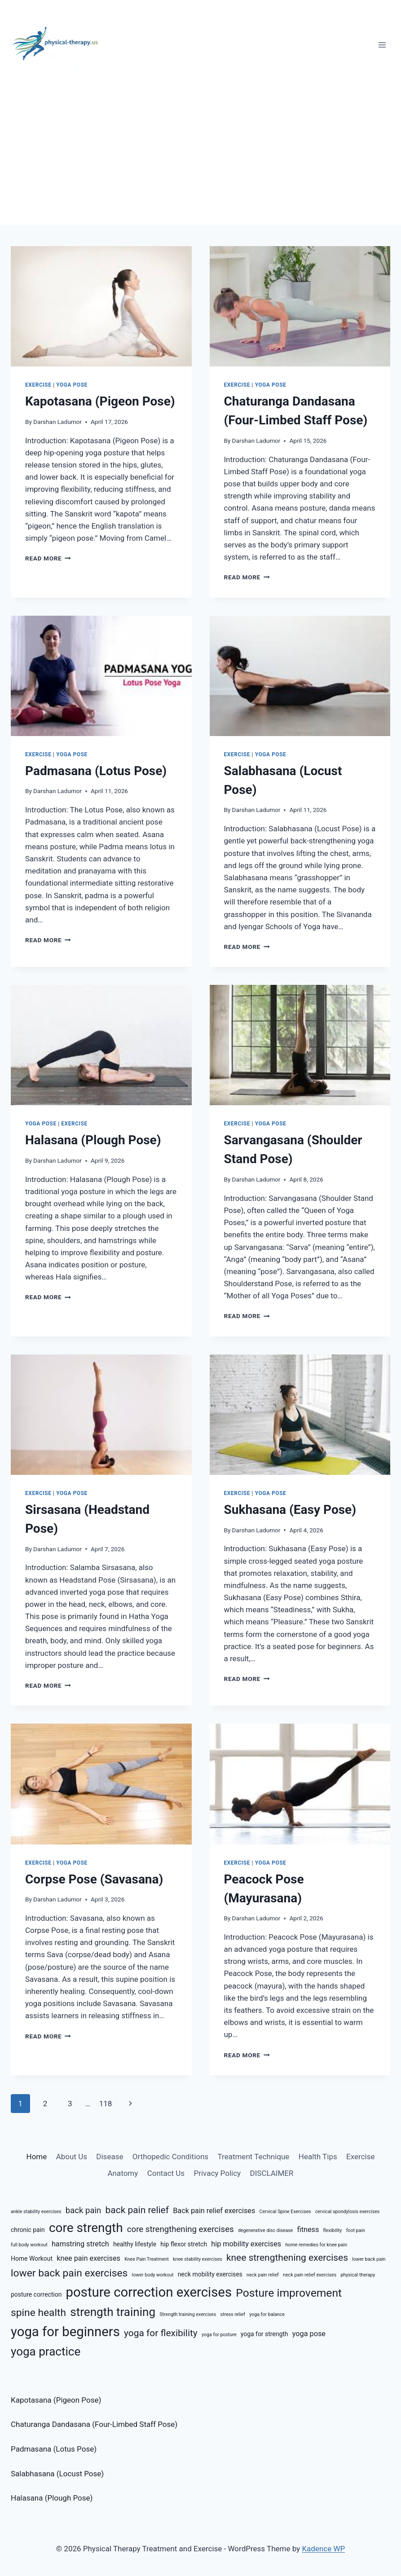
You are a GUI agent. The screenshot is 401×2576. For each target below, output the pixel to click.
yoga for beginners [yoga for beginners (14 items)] (65, 2331)
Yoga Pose (72, 385)
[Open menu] (382, 45)
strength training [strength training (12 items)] (112, 2312)
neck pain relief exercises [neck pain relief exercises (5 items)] (309, 2275)
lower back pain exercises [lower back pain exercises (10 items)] (69, 2273)
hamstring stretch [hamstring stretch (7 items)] (80, 2244)
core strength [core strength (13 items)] (86, 2227)
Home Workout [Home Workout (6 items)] (32, 2258)
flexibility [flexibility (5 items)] (332, 2230)
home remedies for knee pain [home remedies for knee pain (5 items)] (316, 2245)
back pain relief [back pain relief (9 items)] (137, 2210)
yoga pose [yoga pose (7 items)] (309, 2333)
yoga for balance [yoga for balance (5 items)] (267, 2314)
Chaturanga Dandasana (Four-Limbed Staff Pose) (94, 2424)
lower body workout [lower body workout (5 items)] (153, 2275)
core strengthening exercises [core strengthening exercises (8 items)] (180, 2229)
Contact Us (166, 2173)
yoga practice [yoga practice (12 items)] (45, 2351)
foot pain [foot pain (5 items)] (355, 2230)
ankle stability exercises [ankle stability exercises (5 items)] (36, 2211)
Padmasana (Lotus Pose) (96, 770)
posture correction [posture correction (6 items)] (36, 2294)
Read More (48, 558)
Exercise (38, 385)
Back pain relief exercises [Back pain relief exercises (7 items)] (214, 2210)
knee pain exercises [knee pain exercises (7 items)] (88, 2258)
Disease (109, 2156)
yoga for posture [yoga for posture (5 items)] (219, 2335)
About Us (71, 2156)
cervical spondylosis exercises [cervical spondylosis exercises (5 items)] (347, 2211)
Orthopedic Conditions (170, 2156)
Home (36, 2156)
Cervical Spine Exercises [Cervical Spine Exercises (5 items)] (285, 2211)
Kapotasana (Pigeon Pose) (100, 401)
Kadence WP (323, 2548)
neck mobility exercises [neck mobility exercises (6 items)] (210, 2274)
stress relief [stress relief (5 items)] (232, 2314)
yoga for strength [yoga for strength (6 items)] (264, 2334)
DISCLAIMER (272, 2173)
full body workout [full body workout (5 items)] (29, 2245)
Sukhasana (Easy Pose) (290, 1509)
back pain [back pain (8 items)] (83, 2210)
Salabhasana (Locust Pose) (57, 2473)
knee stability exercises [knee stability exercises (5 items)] (197, 2259)
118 (105, 2103)
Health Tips (318, 2156)
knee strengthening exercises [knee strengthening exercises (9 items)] (287, 2257)
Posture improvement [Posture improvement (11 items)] (289, 2292)
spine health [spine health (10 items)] (38, 2313)
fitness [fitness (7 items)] (308, 2229)
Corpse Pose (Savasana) (94, 1879)
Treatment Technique (254, 2156)
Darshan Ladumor (57, 421)
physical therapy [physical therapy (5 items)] (357, 2275)
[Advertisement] (200, 157)
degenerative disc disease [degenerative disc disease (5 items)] (265, 2230)
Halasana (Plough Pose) (93, 1140)
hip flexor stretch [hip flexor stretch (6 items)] (183, 2244)
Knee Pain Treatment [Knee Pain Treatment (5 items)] (146, 2259)
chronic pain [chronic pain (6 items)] (28, 2229)
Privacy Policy (217, 2173)
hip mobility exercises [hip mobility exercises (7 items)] (246, 2244)
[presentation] (101, 306)
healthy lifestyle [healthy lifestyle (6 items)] (134, 2244)
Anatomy (123, 2173)
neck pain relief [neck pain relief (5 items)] (263, 2275)
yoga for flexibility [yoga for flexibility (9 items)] (161, 2333)
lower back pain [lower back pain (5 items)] (368, 2259)
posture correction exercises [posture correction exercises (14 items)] (149, 2292)
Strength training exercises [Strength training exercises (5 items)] (187, 2314)
